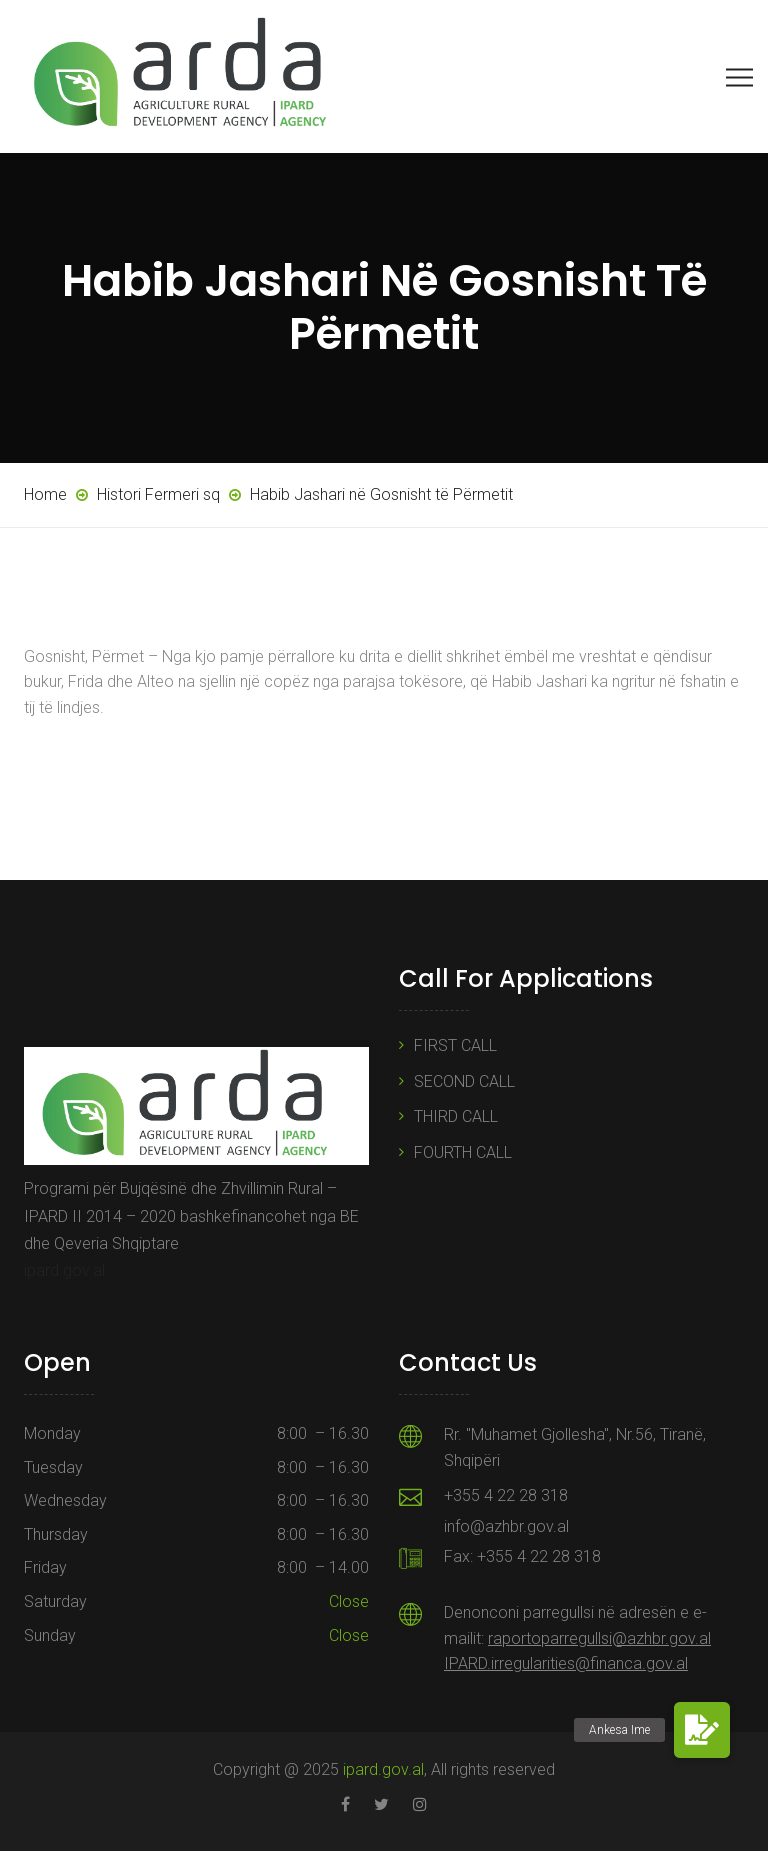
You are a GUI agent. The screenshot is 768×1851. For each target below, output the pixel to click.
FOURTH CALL (463, 1152)
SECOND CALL (464, 1081)
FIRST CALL (455, 1045)
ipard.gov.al (64, 1270)
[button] (702, 1730)
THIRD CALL (456, 1116)
